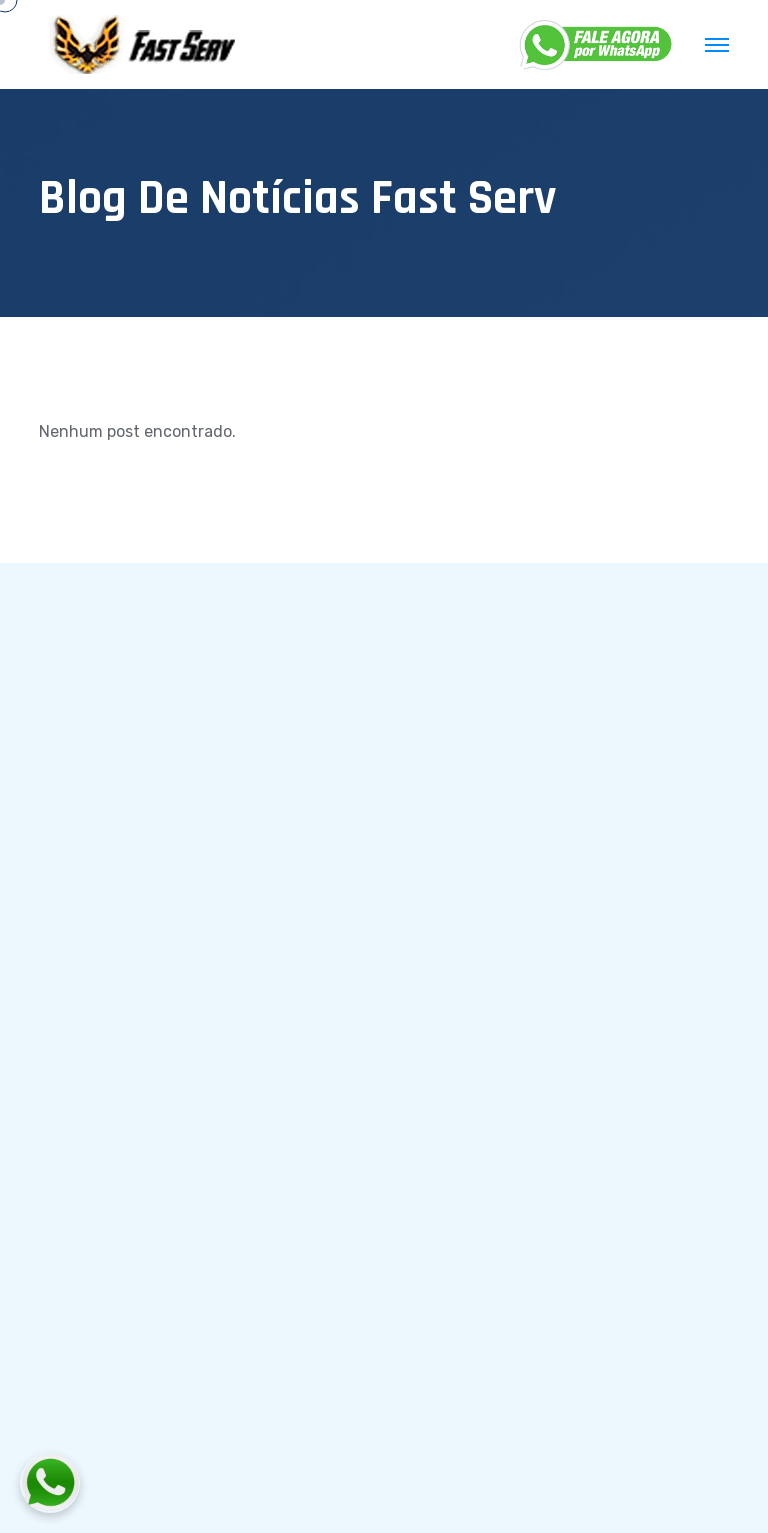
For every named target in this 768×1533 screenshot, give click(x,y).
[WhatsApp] (597, 45)
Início (451, 734)
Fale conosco (480, 872)
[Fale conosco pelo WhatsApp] (161, 1483)
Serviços (463, 780)
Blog (448, 826)
